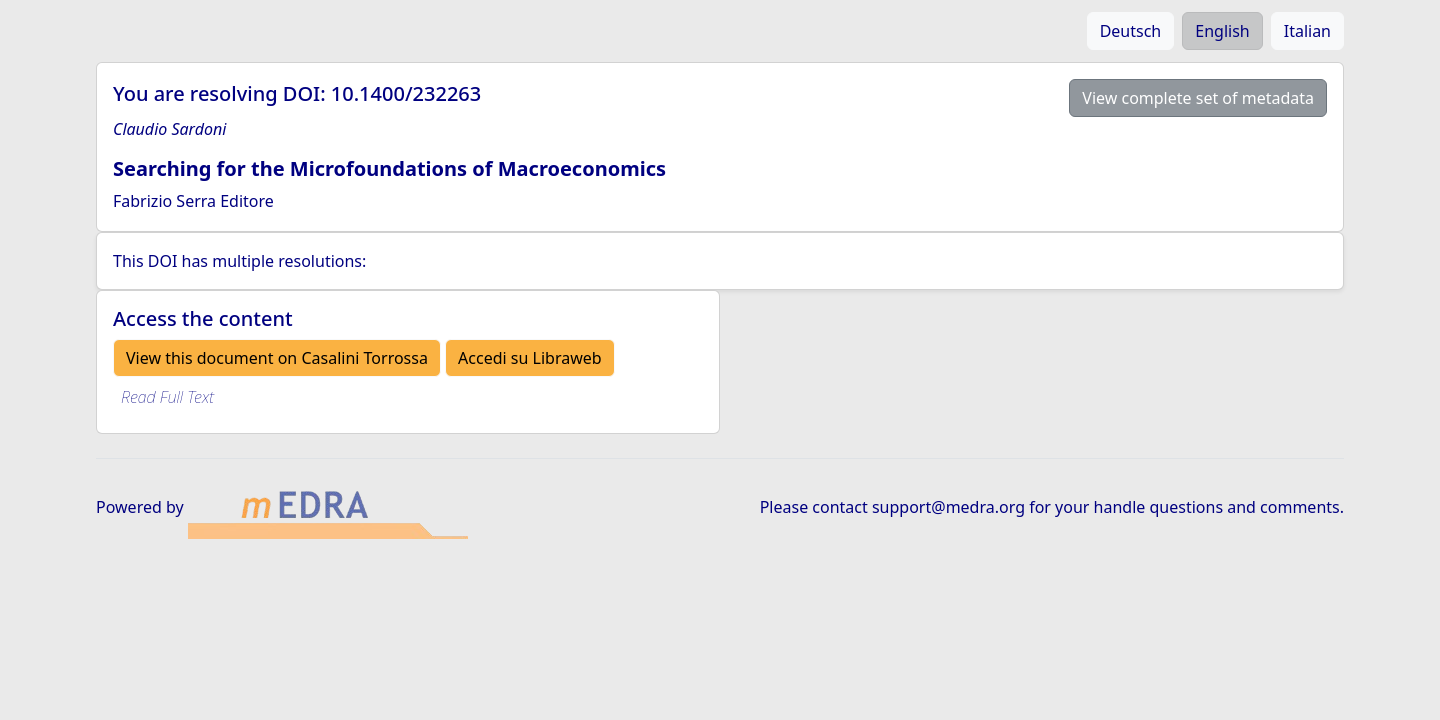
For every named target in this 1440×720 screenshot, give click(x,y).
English (1222, 31)
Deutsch (1131, 31)
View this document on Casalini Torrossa (277, 358)
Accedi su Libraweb (530, 358)
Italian (1307, 31)
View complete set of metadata (1198, 98)
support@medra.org (948, 507)
